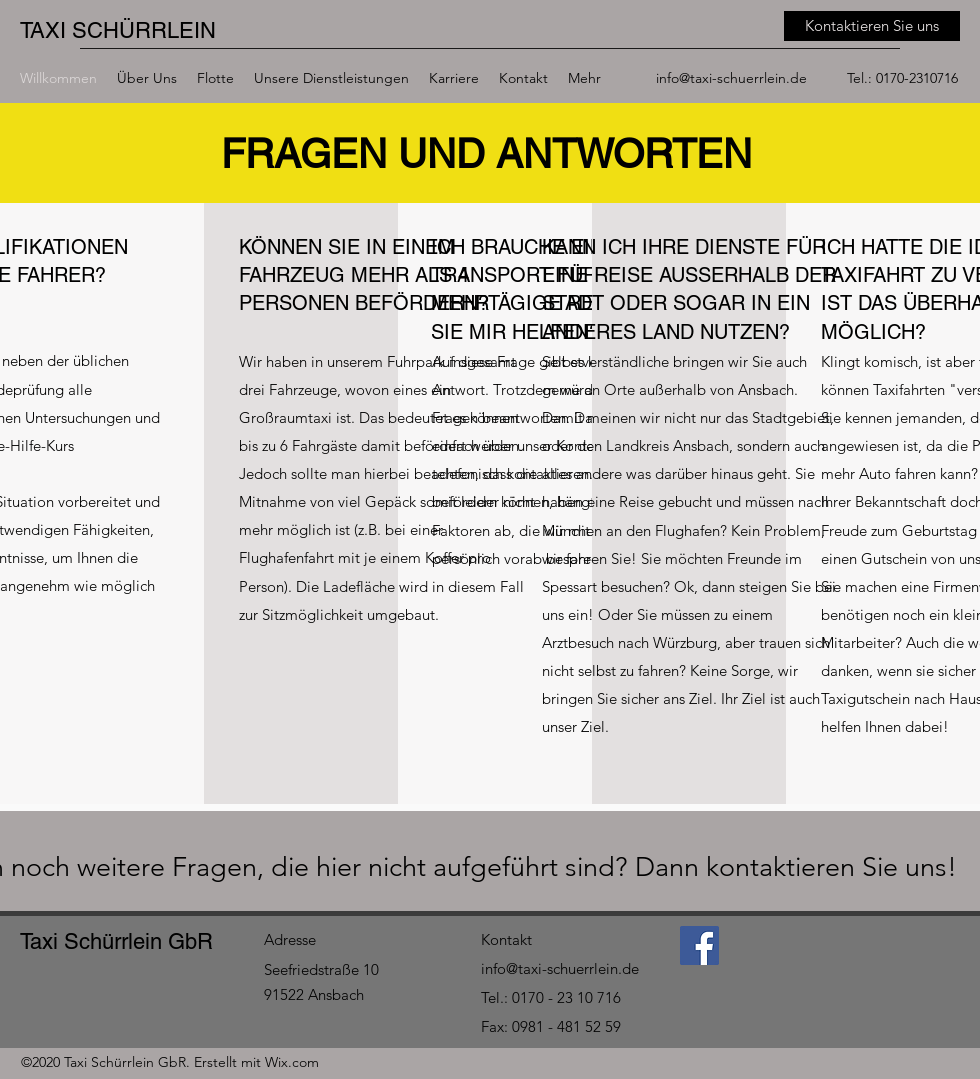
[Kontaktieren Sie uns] (872, 26)
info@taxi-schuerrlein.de (731, 78)
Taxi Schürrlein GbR (116, 941)
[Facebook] (699, 945)
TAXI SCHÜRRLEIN (118, 30)
